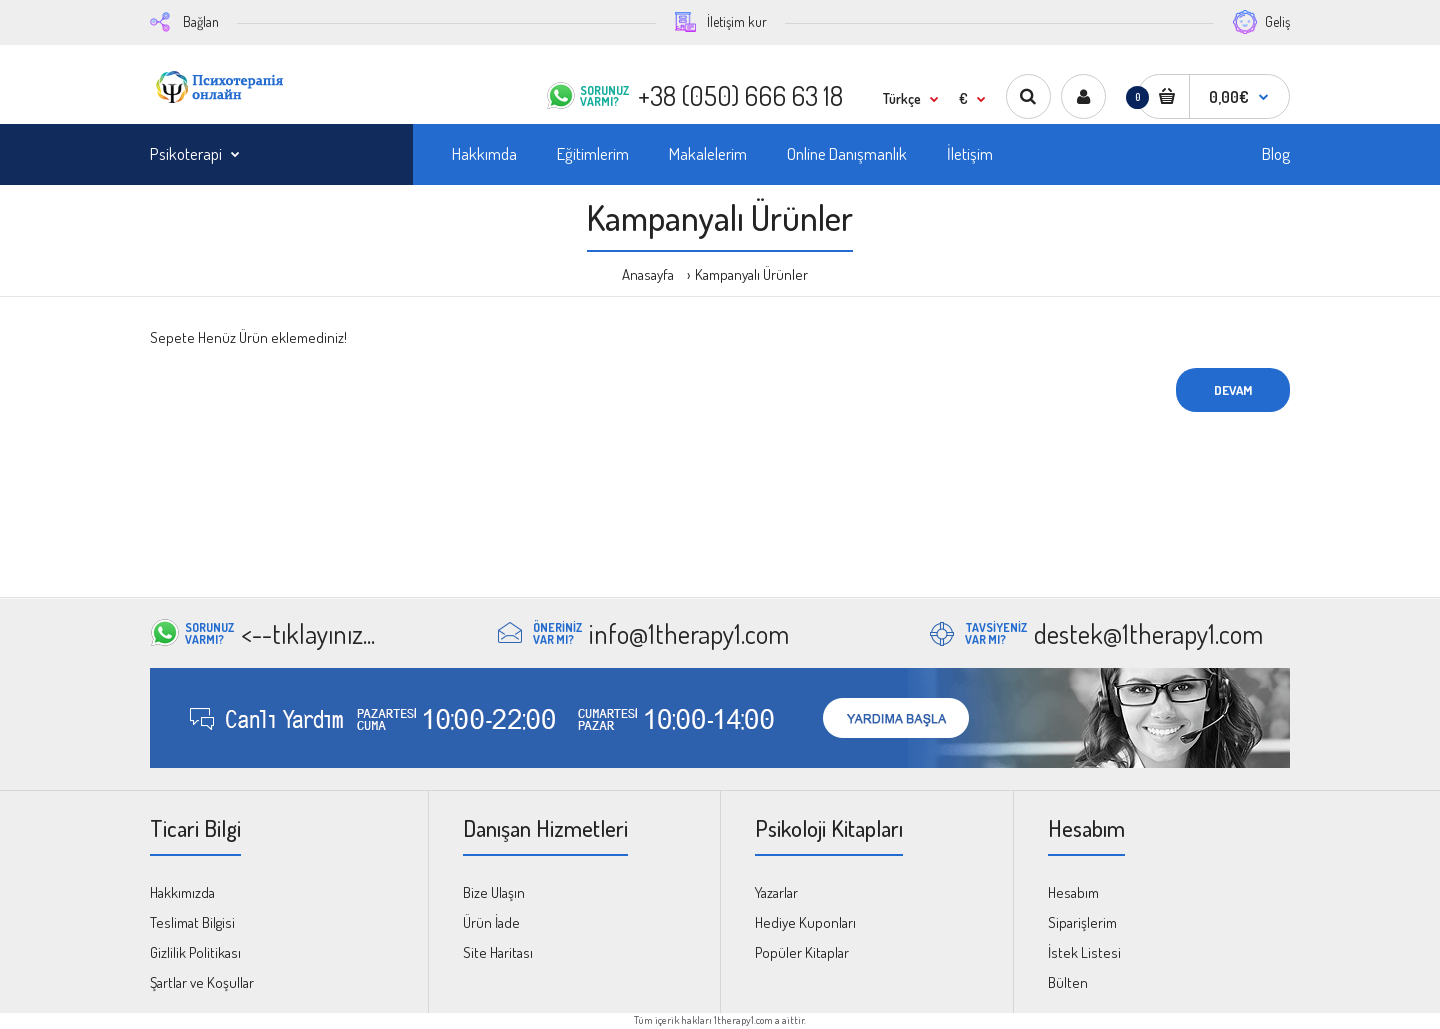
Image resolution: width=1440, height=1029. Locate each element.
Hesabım (1073, 892)
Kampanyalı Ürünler (751, 274)
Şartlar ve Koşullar (202, 982)
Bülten (1068, 982)
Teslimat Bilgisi (192, 922)
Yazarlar (776, 892)
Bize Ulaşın (494, 892)
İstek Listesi (1084, 952)
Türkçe (902, 98)
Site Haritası (498, 952)
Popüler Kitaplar (802, 952)
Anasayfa (648, 274)
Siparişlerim (1082, 922)
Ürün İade (491, 922)
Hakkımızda (182, 892)
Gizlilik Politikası (195, 952)
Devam (1233, 390)
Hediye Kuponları (805, 922)
